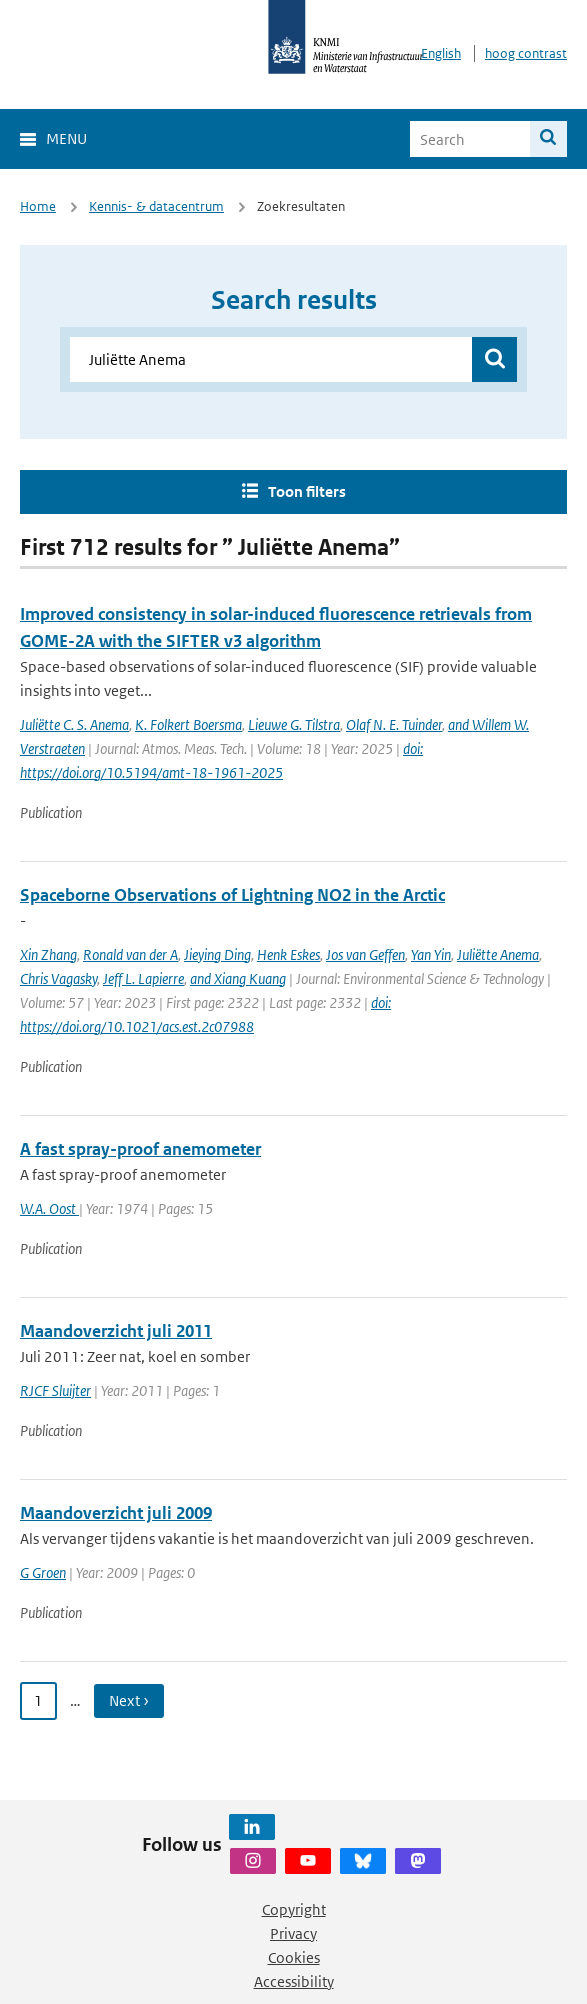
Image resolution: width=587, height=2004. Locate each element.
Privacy (293, 1933)
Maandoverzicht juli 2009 (116, 1513)
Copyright (294, 1909)
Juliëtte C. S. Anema (74, 724)
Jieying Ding (217, 954)
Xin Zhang (48, 954)
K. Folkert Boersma (188, 724)
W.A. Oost (49, 1208)
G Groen (43, 1572)
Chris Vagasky (58, 978)
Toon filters (307, 491)
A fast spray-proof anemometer (140, 1149)
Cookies (294, 1957)
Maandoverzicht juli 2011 (116, 1331)
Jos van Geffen (365, 954)
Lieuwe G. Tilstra (294, 724)
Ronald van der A (130, 954)
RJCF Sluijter (55, 1390)
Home (38, 206)
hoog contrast (526, 53)
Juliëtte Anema (498, 954)
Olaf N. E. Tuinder (394, 724)
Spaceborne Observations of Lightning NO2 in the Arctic (232, 895)
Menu (66, 138)
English (441, 53)
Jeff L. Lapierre (143, 978)
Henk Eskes (288, 954)
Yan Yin (431, 954)
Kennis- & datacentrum (156, 206)
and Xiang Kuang (238, 978)
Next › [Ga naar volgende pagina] (129, 1700)
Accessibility (294, 1981)
